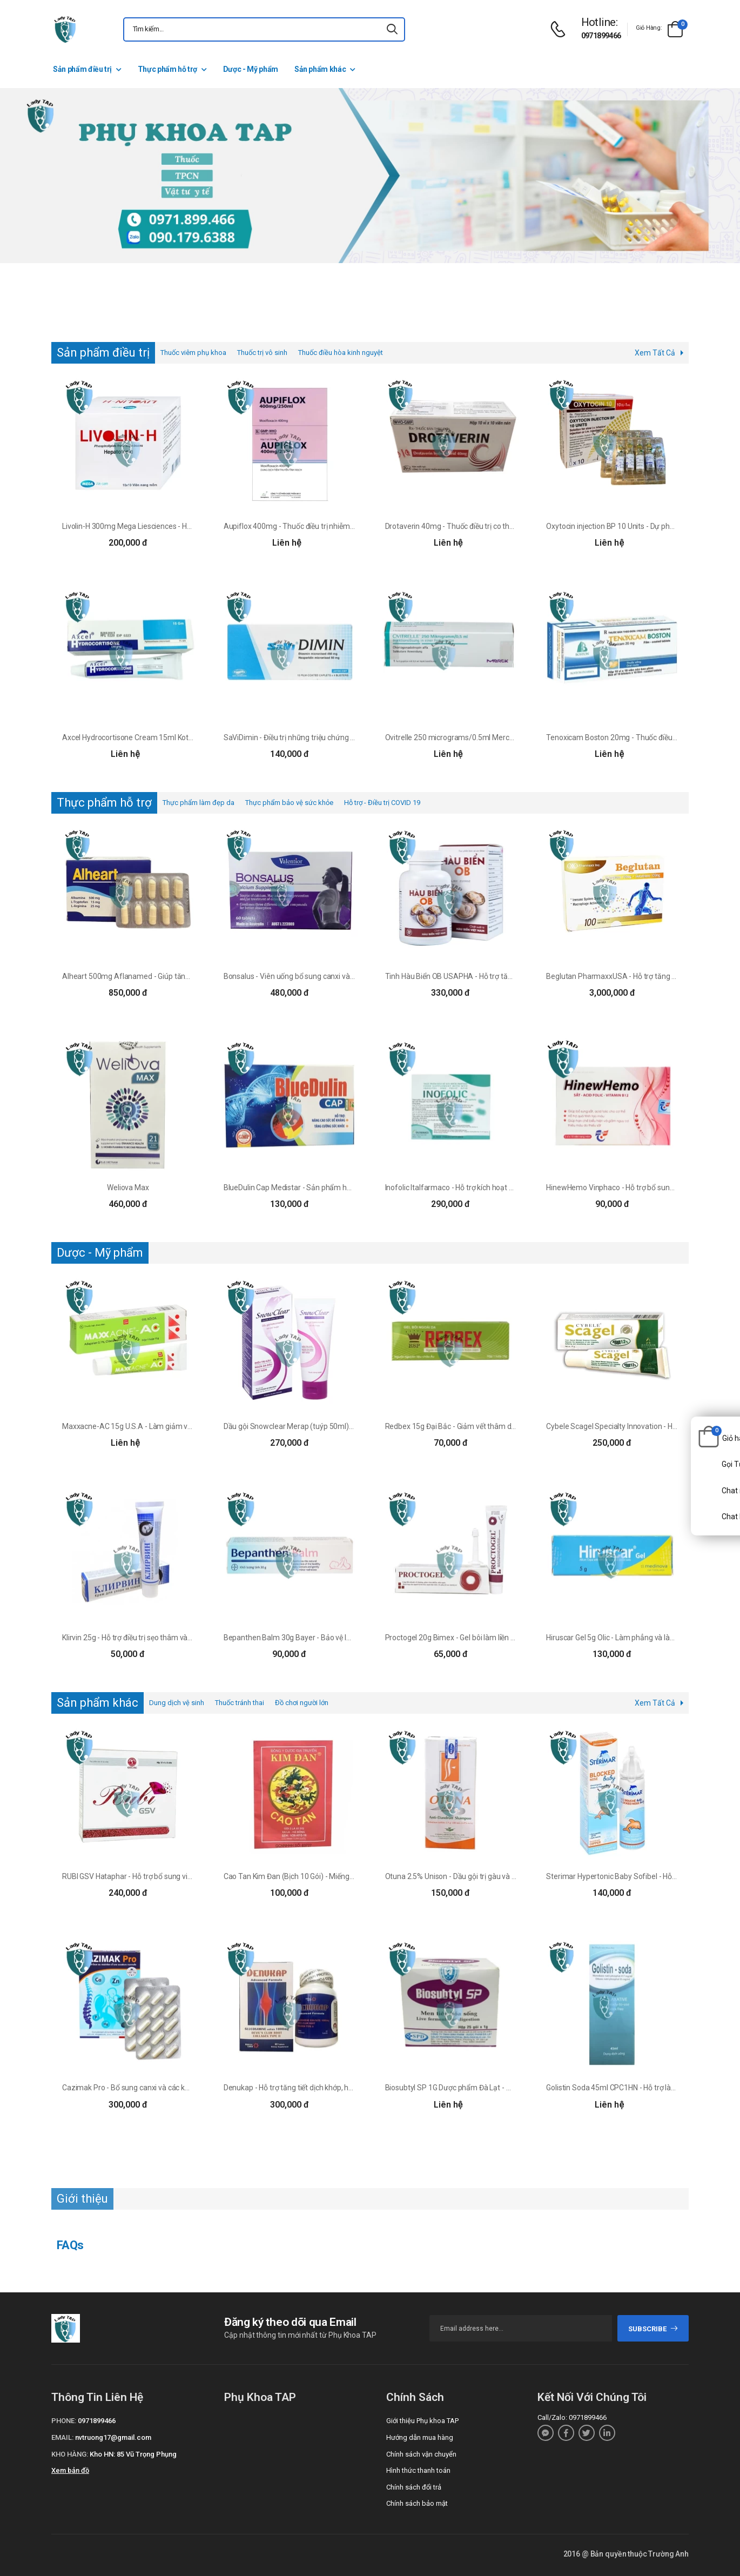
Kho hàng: (69, 2454)
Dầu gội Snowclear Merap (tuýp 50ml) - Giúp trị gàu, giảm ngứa (327, 1426)
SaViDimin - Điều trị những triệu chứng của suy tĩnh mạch (317, 737)
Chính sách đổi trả (413, 2487)
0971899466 (601, 35)
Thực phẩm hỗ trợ (167, 69)
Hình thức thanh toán (418, 2470)
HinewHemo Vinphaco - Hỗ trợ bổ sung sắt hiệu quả (630, 1187)
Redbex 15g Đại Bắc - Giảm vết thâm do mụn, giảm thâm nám (487, 1426)
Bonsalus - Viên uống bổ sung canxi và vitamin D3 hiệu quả (320, 976)
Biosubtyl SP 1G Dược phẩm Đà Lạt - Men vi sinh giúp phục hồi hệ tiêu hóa (506, 2087)
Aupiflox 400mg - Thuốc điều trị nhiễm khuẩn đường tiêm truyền (329, 526)
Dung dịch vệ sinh (176, 1703)
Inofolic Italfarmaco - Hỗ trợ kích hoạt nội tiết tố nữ (467, 1187)
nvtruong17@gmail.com (113, 2437)
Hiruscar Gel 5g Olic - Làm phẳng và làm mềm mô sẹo (634, 1637)
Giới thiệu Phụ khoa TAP (422, 2421)
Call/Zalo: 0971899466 (572, 2417)
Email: (62, 2437)
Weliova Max (128, 1187)
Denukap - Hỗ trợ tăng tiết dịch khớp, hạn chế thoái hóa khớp (322, 2087)
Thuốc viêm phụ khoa (193, 352)
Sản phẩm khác (320, 69)
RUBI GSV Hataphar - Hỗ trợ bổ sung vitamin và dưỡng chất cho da (171, 1876)
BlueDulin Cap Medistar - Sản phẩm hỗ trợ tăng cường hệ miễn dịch (334, 1187)
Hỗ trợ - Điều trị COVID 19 (382, 803)
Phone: (63, 2421)
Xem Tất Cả (655, 352)
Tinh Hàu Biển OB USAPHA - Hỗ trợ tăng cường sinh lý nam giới (488, 976)
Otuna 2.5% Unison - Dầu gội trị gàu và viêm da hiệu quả (476, 1876)
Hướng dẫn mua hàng (419, 2437)
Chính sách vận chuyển (421, 2454)
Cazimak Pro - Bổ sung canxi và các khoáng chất (142, 2087)
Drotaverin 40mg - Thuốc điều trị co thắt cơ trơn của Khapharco (489, 526)
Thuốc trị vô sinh (262, 352)
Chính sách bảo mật (417, 2503)
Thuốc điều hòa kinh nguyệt (340, 352)
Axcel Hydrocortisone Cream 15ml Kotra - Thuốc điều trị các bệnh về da (179, 737)
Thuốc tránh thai (239, 1703)
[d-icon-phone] (560, 29)
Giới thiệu (82, 2198)
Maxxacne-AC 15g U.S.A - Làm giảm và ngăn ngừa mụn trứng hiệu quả (179, 1426)
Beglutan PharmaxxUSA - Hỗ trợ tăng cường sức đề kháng (642, 976)
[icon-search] (392, 29)
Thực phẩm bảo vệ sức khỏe (289, 803)
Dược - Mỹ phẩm (250, 69)
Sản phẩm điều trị (82, 69)
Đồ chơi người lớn (301, 1703)
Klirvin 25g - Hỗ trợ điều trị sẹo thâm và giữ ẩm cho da (149, 1637)
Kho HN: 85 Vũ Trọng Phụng (133, 2454)
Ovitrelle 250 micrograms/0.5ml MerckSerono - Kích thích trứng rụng (498, 737)
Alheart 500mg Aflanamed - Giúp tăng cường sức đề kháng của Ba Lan (179, 976)
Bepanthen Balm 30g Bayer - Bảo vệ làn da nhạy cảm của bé (323, 1637)
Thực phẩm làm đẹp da (198, 803)
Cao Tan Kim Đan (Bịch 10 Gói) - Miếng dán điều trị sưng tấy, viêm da (335, 1876)
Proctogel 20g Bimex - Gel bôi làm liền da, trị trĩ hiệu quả (476, 1637)
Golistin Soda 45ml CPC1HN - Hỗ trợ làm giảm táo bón (634, 2087)
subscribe (653, 2329)
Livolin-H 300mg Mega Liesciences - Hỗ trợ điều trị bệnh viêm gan (169, 526)
